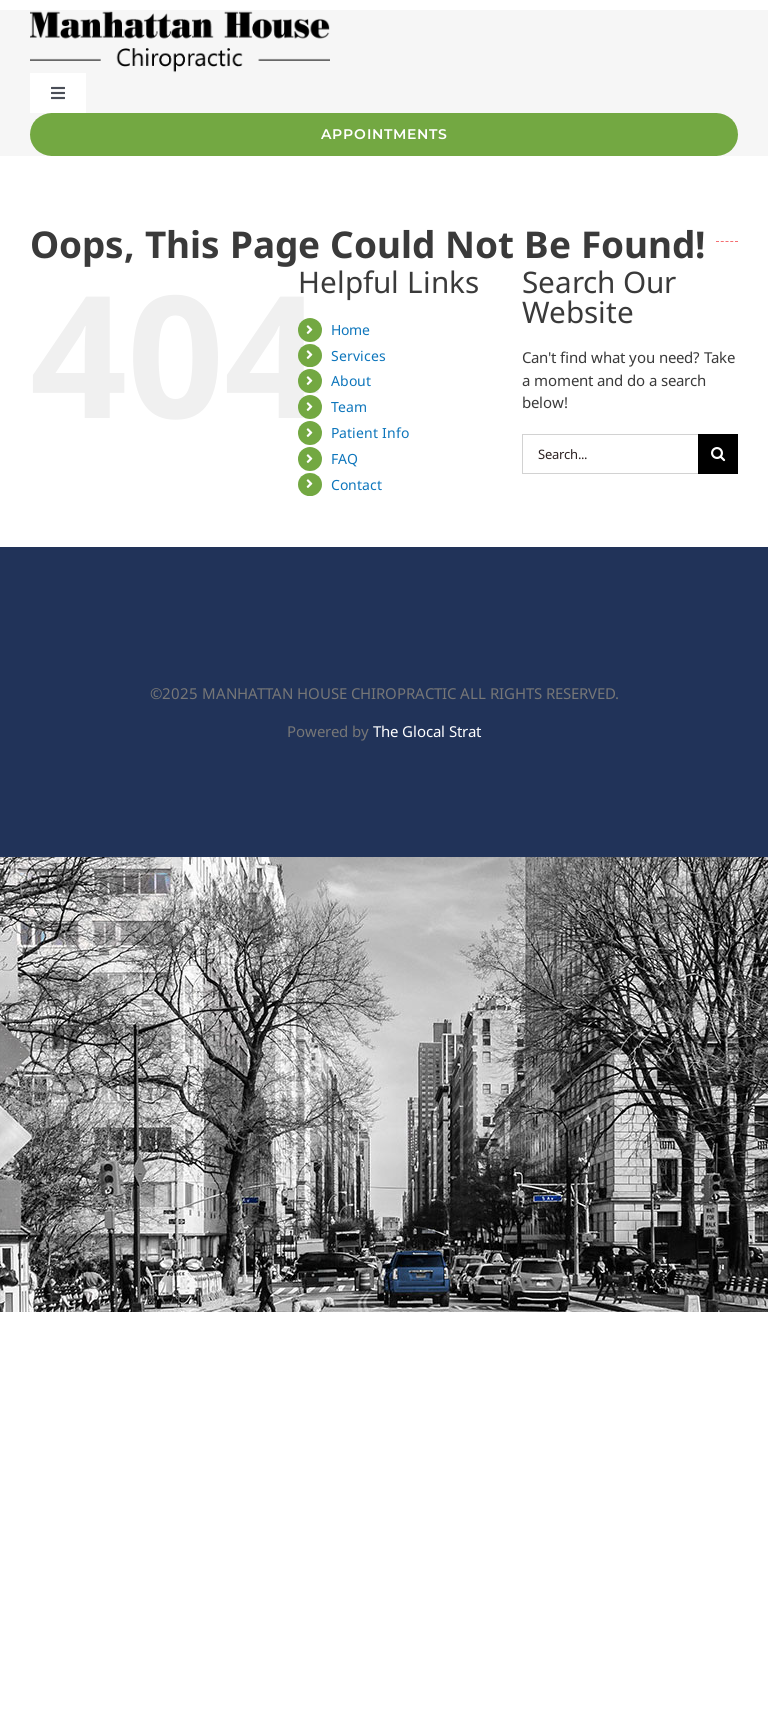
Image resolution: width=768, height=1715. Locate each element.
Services (358, 355)
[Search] (718, 454)
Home (350, 329)
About (351, 380)
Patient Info (370, 432)
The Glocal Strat (427, 731)
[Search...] (610, 454)
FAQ (344, 458)
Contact (356, 484)
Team (349, 406)
